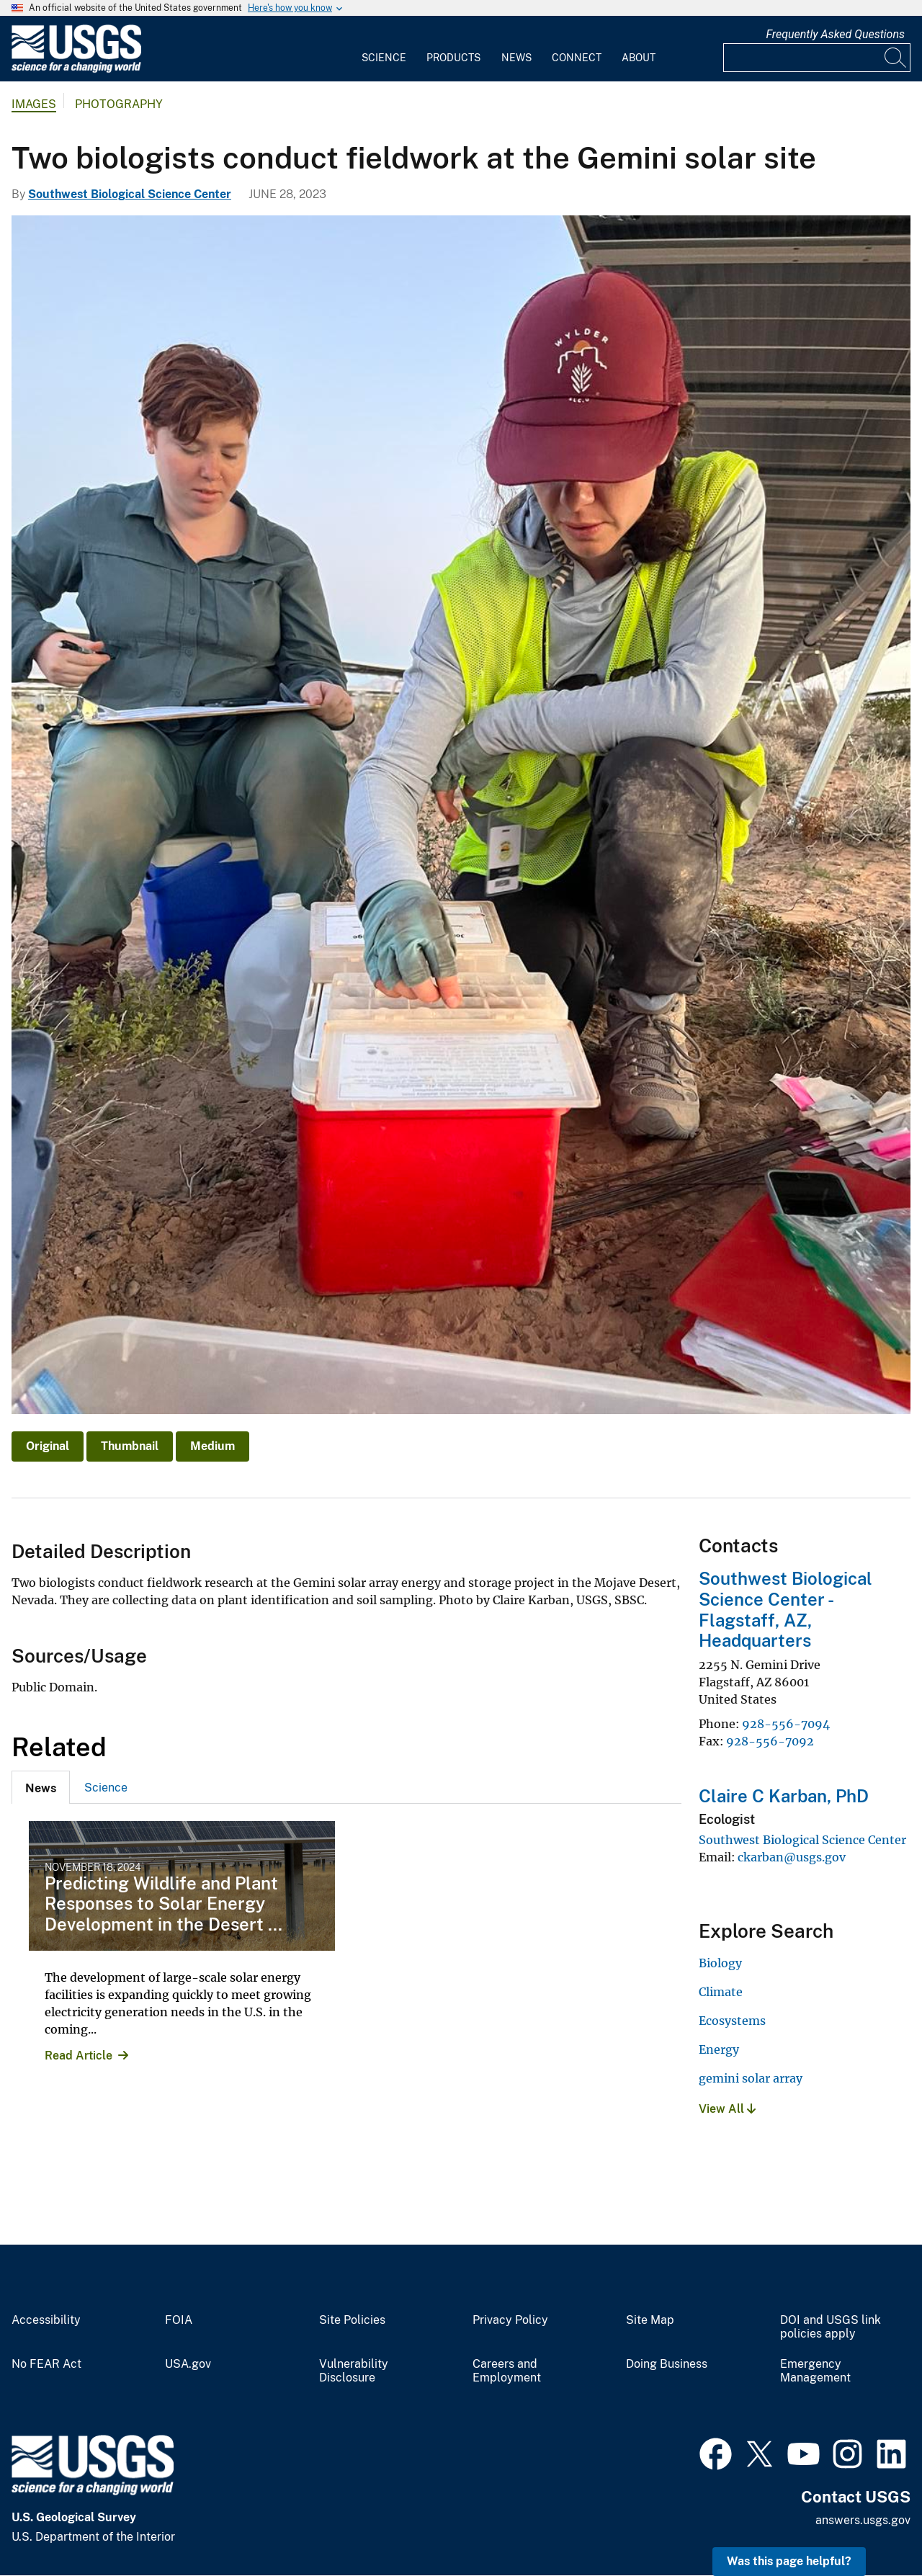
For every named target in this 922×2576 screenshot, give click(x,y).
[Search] (896, 57)
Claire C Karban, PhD (784, 1796)
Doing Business (666, 2364)
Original (47, 1446)
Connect (576, 57)
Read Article (78, 2055)
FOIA (178, 2320)
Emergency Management (815, 2371)
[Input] (816, 57)
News (516, 57)
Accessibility (46, 2320)
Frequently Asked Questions (835, 34)
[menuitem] (384, 48)
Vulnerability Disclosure (353, 2371)
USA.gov (188, 2364)
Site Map (650, 2320)
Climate (721, 1992)
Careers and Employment (507, 2371)
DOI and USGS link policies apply (830, 2327)
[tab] (41, 1787)
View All (727, 2109)
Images (34, 104)
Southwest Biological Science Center (129, 194)
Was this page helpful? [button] (789, 2561)
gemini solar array (750, 2078)
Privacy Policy (510, 2320)
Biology (720, 1963)
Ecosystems (732, 2020)
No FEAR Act (46, 2364)
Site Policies (352, 2320)
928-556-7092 (770, 1741)
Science (384, 57)
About (638, 57)
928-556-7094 (786, 1724)
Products (453, 57)
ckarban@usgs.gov (792, 1857)
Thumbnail (129, 1446)
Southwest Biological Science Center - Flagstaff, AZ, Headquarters (785, 1609)
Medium (212, 1446)
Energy (719, 2049)
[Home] (76, 69)
